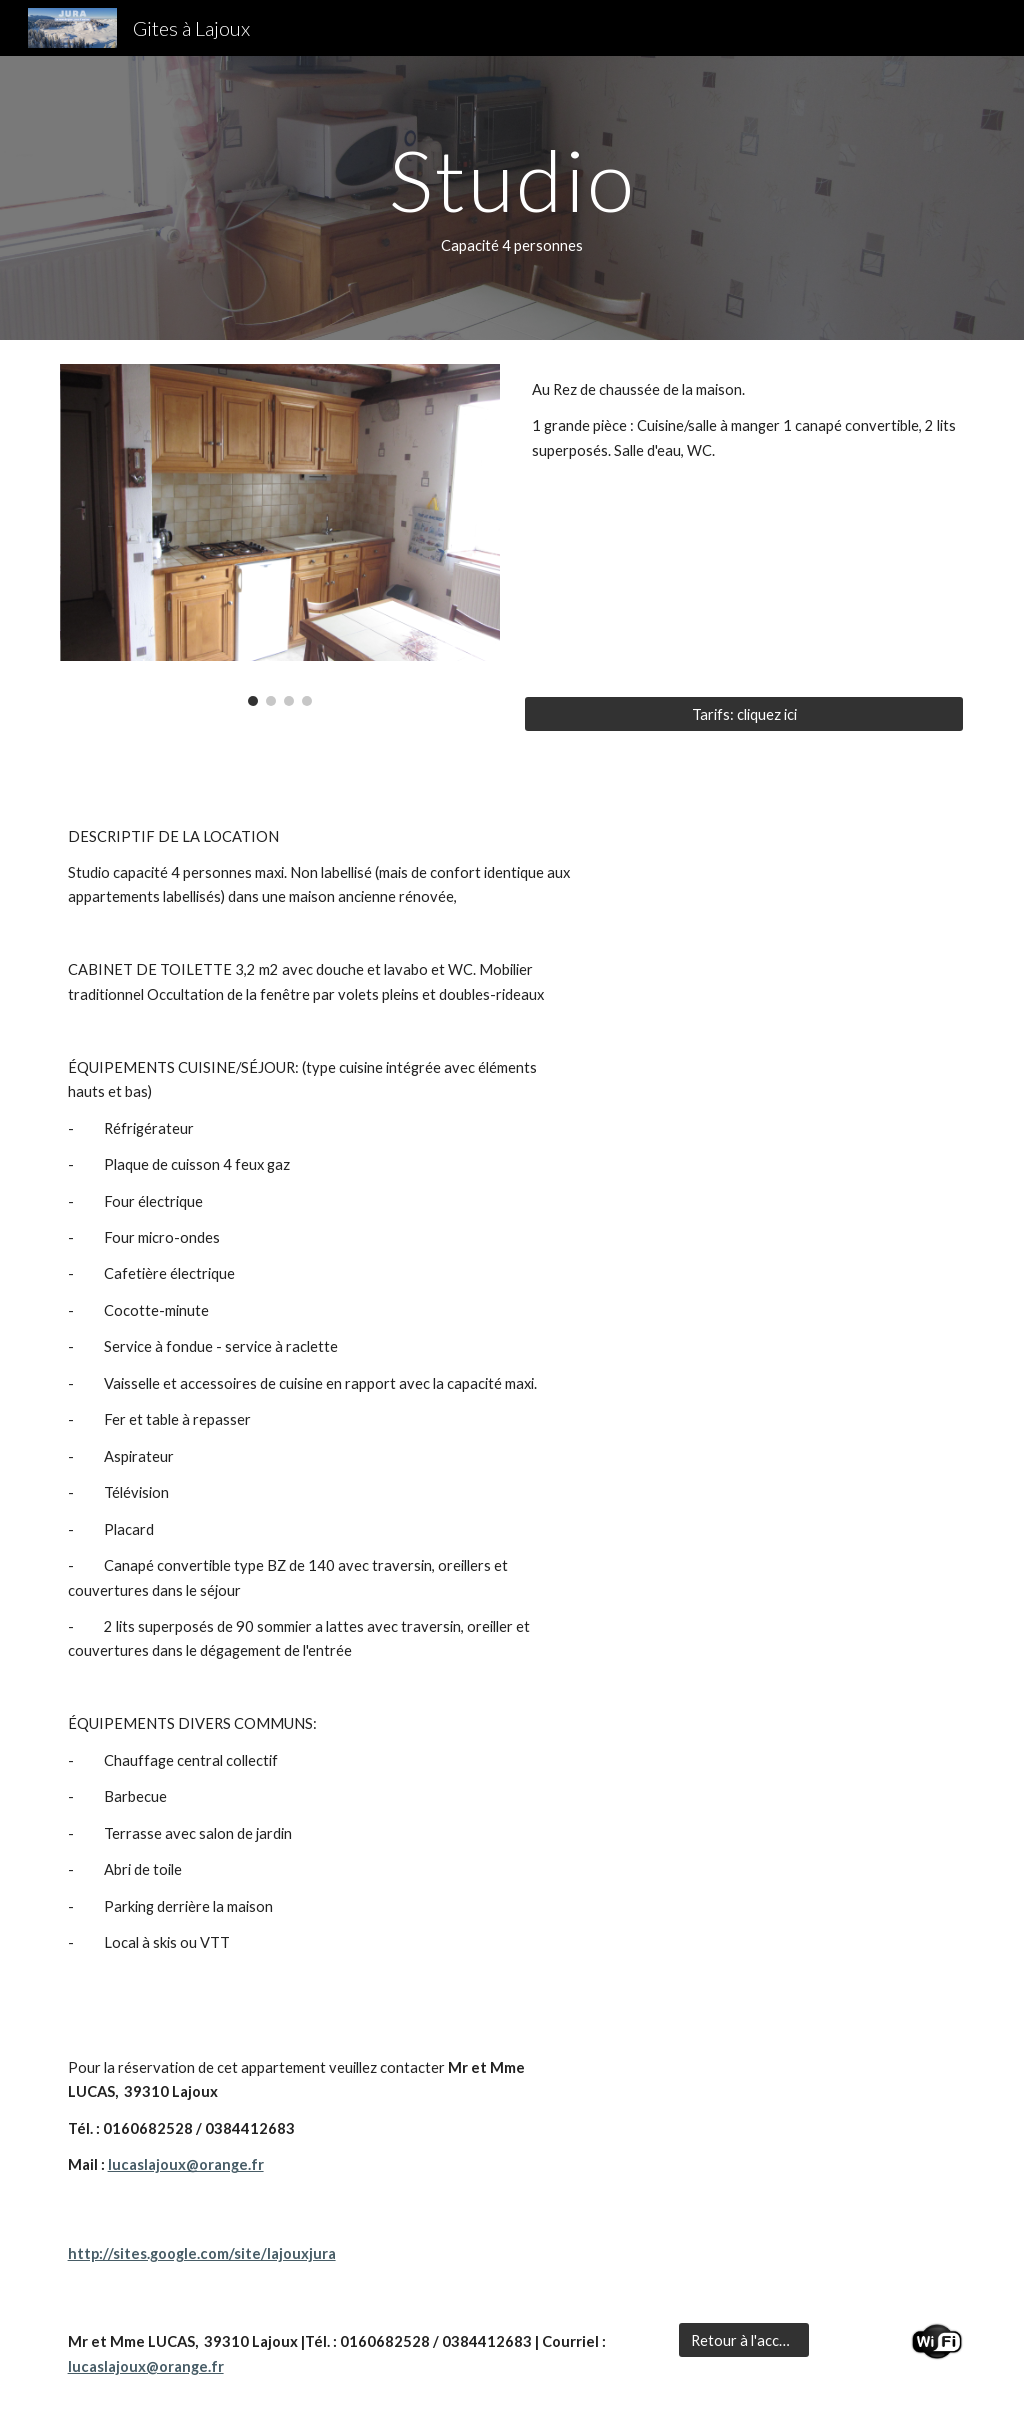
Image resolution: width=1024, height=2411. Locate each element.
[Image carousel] (280, 535)
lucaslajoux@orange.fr (186, 2164)
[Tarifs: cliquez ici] (744, 714)
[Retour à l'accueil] (743, 2340)
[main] (512, 198)
